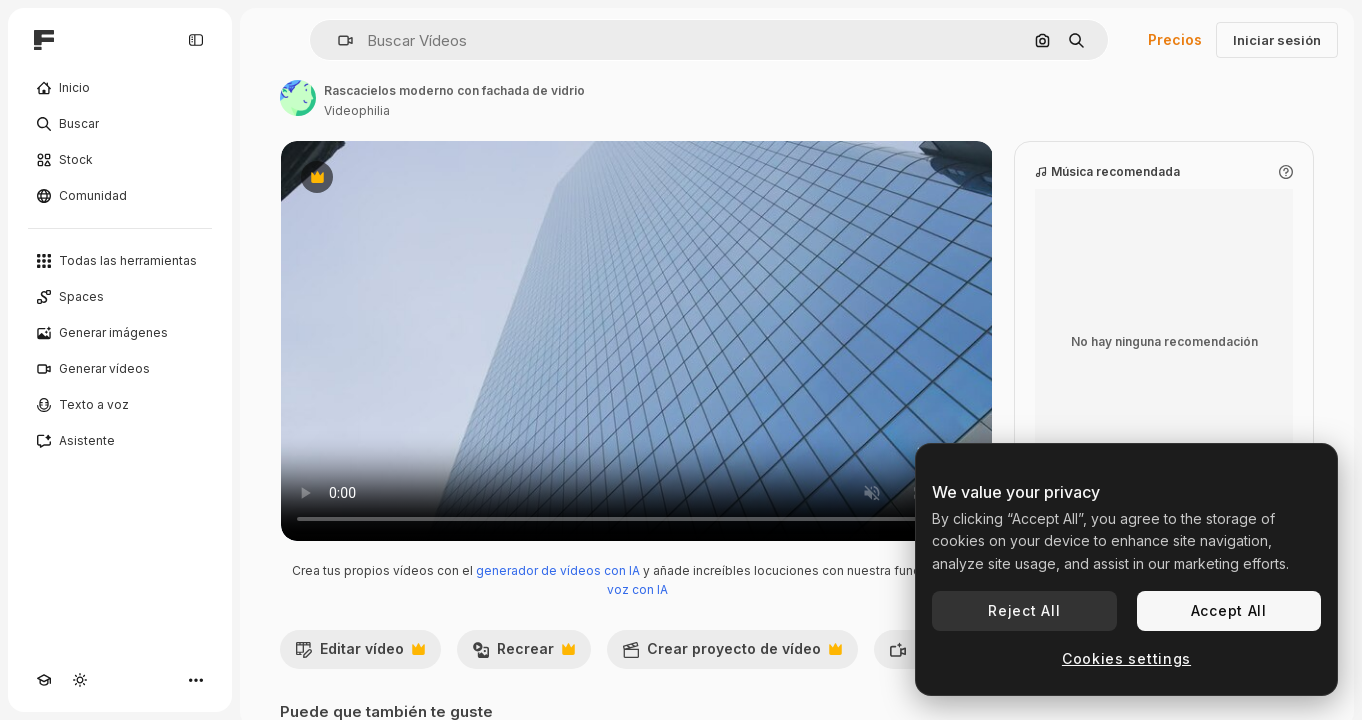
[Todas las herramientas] (120, 261)
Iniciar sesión (1277, 40)
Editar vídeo (360, 654)
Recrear (523, 654)
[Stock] (120, 160)
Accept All (1229, 610)
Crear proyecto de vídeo (732, 654)
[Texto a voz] (120, 405)
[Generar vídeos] (120, 369)
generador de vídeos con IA (558, 570)
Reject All (1024, 610)
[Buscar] (120, 124)
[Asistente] (120, 441)
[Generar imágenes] (120, 333)
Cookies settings (1126, 658)
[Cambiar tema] (80, 680)
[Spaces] (120, 297)
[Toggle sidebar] (196, 40)
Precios (1175, 39)
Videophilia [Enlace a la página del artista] (357, 110)
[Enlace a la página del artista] (298, 98)
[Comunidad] (120, 196)
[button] (337, 40)
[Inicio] (120, 88)
